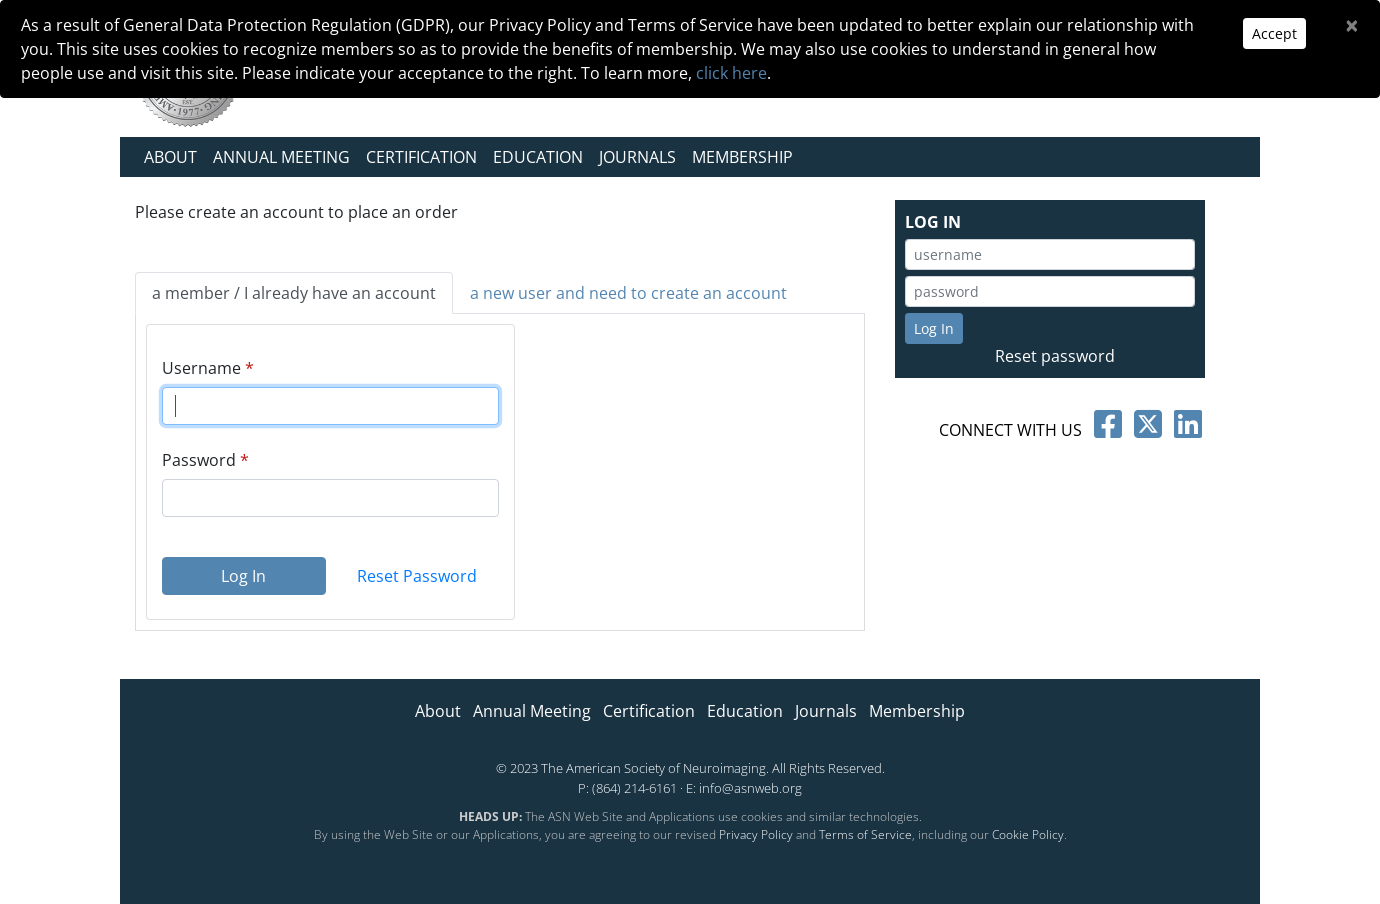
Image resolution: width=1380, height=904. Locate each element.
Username (201, 368)
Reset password (1055, 356)
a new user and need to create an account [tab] (628, 293)
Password (199, 460)
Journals (637, 157)
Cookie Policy (1028, 834)
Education (538, 157)
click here (731, 73)
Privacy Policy (756, 834)
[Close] (1352, 25)
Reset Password (417, 576)
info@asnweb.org (750, 788)
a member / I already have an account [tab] (294, 293)
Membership (742, 157)
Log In (243, 576)
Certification (421, 157)
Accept (1274, 33)
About (170, 157)
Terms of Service (865, 834)
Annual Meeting (281, 157)
